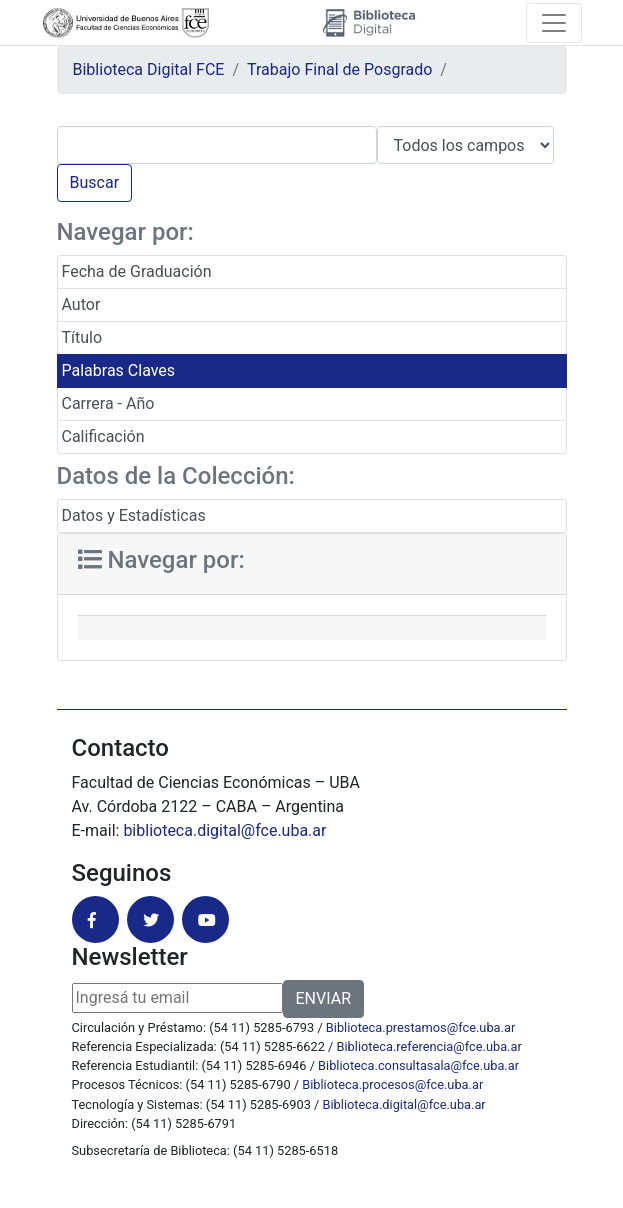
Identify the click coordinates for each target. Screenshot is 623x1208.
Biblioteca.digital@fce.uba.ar (404, 1104)
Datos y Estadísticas (134, 515)
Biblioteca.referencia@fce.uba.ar (429, 1046)
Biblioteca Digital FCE (149, 69)
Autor (81, 304)
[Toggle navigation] (554, 23)
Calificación (103, 436)
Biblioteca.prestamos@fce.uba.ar (420, 1027)
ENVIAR (323, 998)
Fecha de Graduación (137, 271)
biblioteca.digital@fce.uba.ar (224, 830)
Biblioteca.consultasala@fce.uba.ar (418, 1065)
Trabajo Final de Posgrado (339, 69)
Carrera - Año (108, 403)
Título (82, 337)
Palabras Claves (119, 370)
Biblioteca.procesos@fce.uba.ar (392, 1084)
